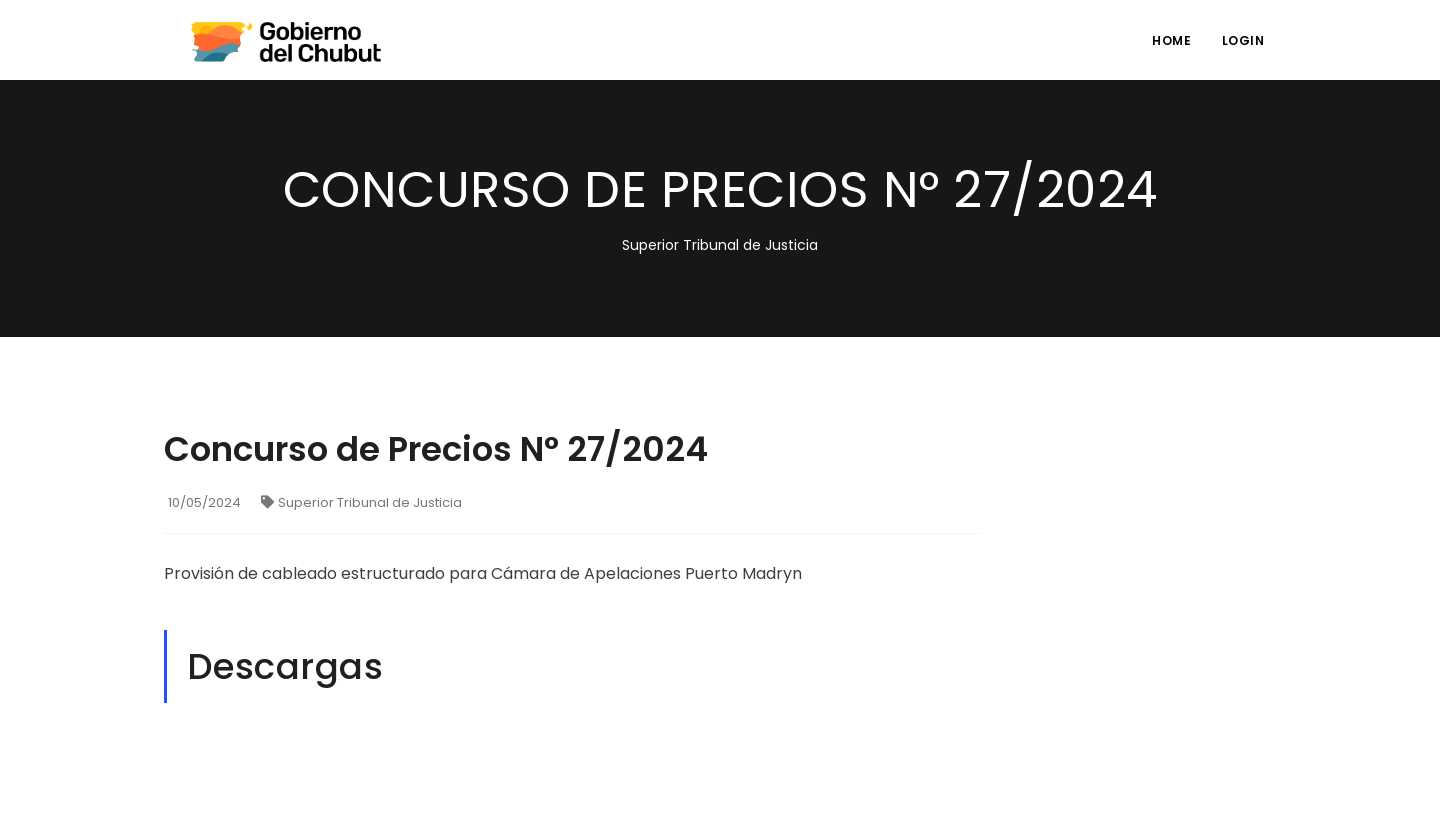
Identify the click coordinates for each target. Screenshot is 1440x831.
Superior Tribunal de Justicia (361, 502)
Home (1171, 40)
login (1243, 40)
